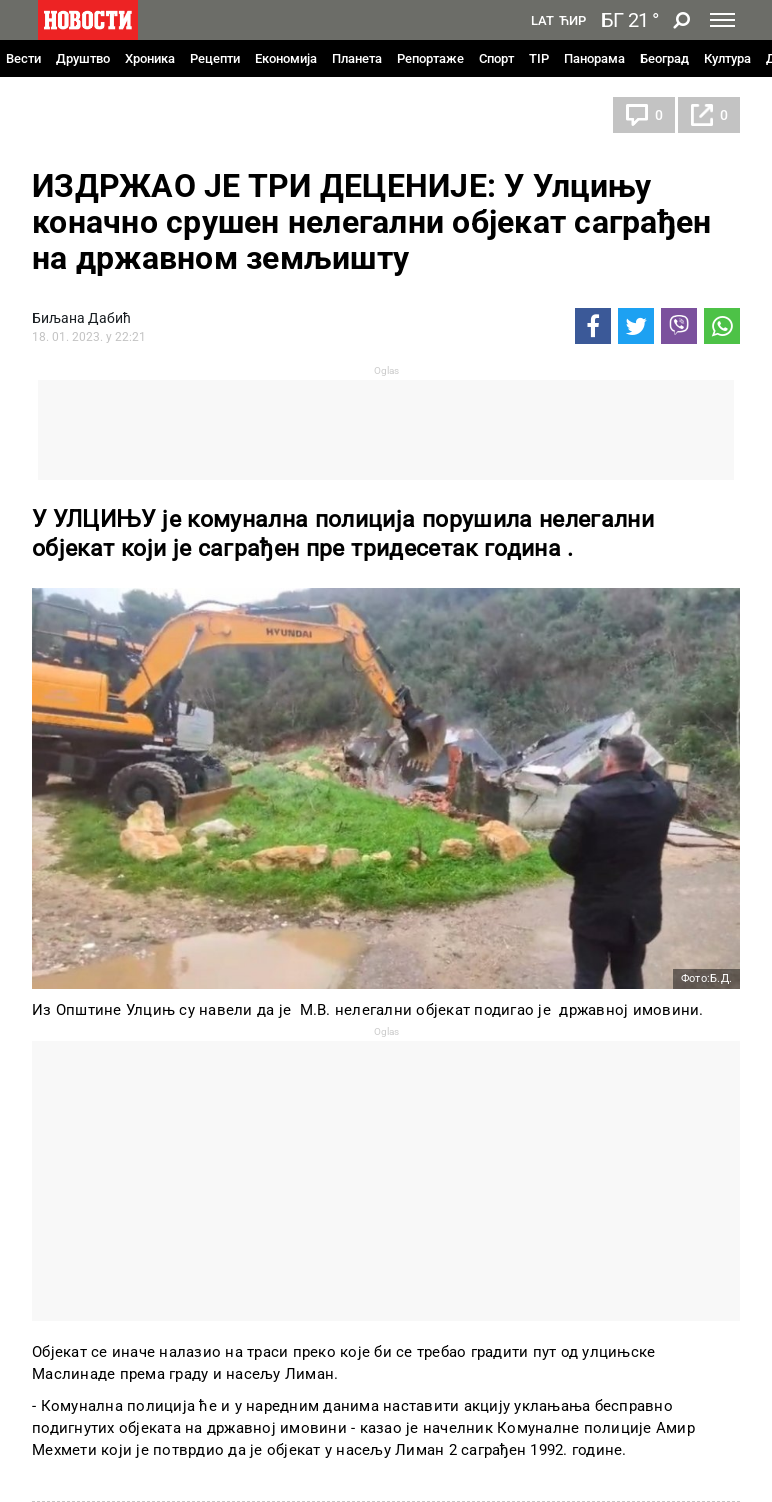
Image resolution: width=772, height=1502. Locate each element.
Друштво (83, 58)
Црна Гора (86, 115)
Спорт (496, 58)
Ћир (572, 21)
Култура (727, 58)
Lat (542, 21)
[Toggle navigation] (722, 20)
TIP (539, 58)
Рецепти (215, 58)
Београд (664, 58)
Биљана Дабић (81, 318)
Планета (357, 58)
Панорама (594, 58)
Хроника (150, 58)
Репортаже (430, 58)
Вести (23, 58)
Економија (286, 58)
